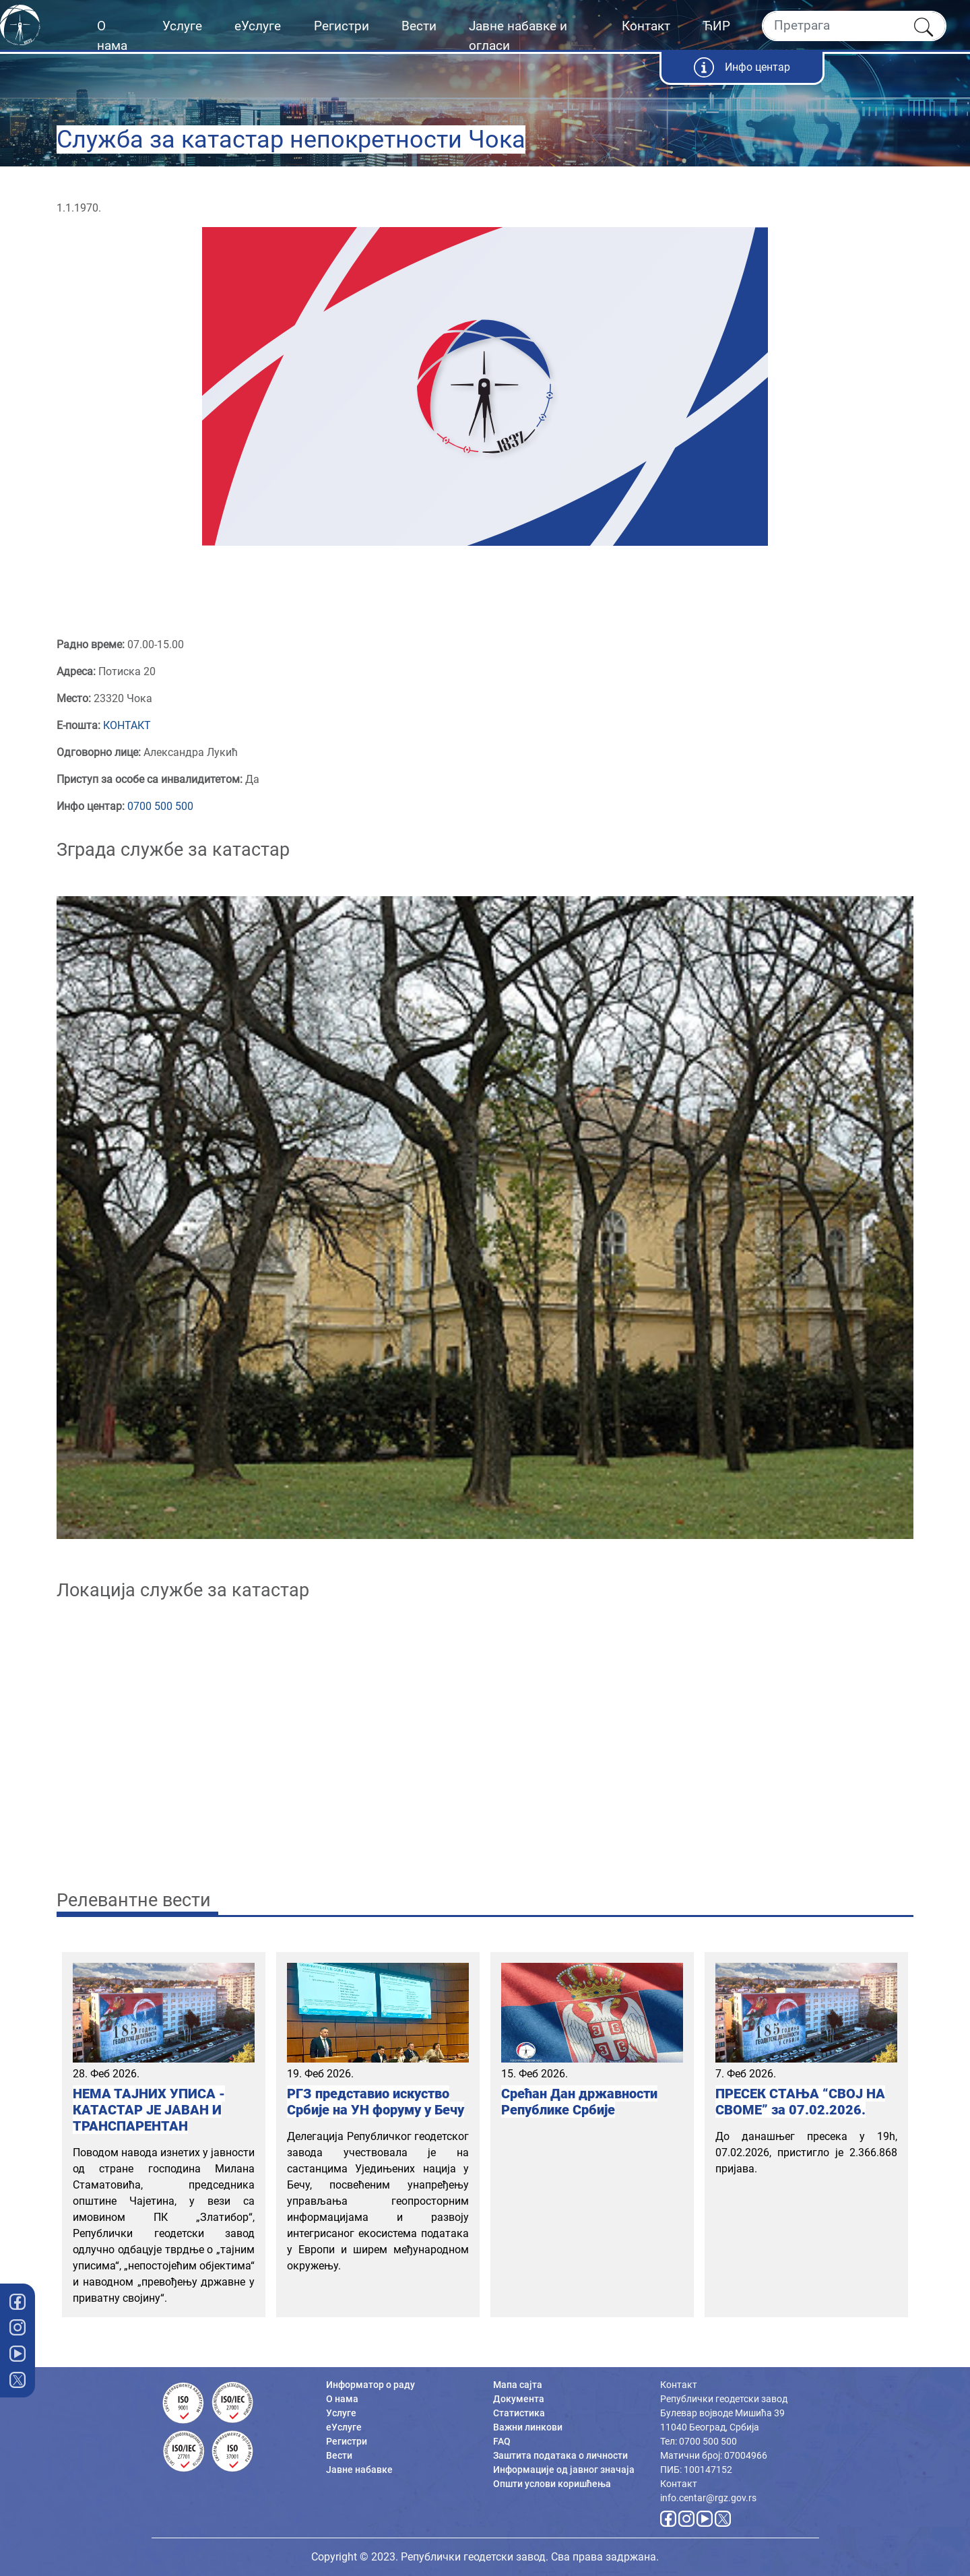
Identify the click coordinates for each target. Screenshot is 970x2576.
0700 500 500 (160, 806)
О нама (112, 35)
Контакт (646, 26)
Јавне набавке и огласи (518, 35)
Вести (419, 26)
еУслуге (257, 26)
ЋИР (716, 26)
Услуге (182, 26)
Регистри (341, 26)
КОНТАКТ (127, 725)
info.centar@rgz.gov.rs (708, 2497)
